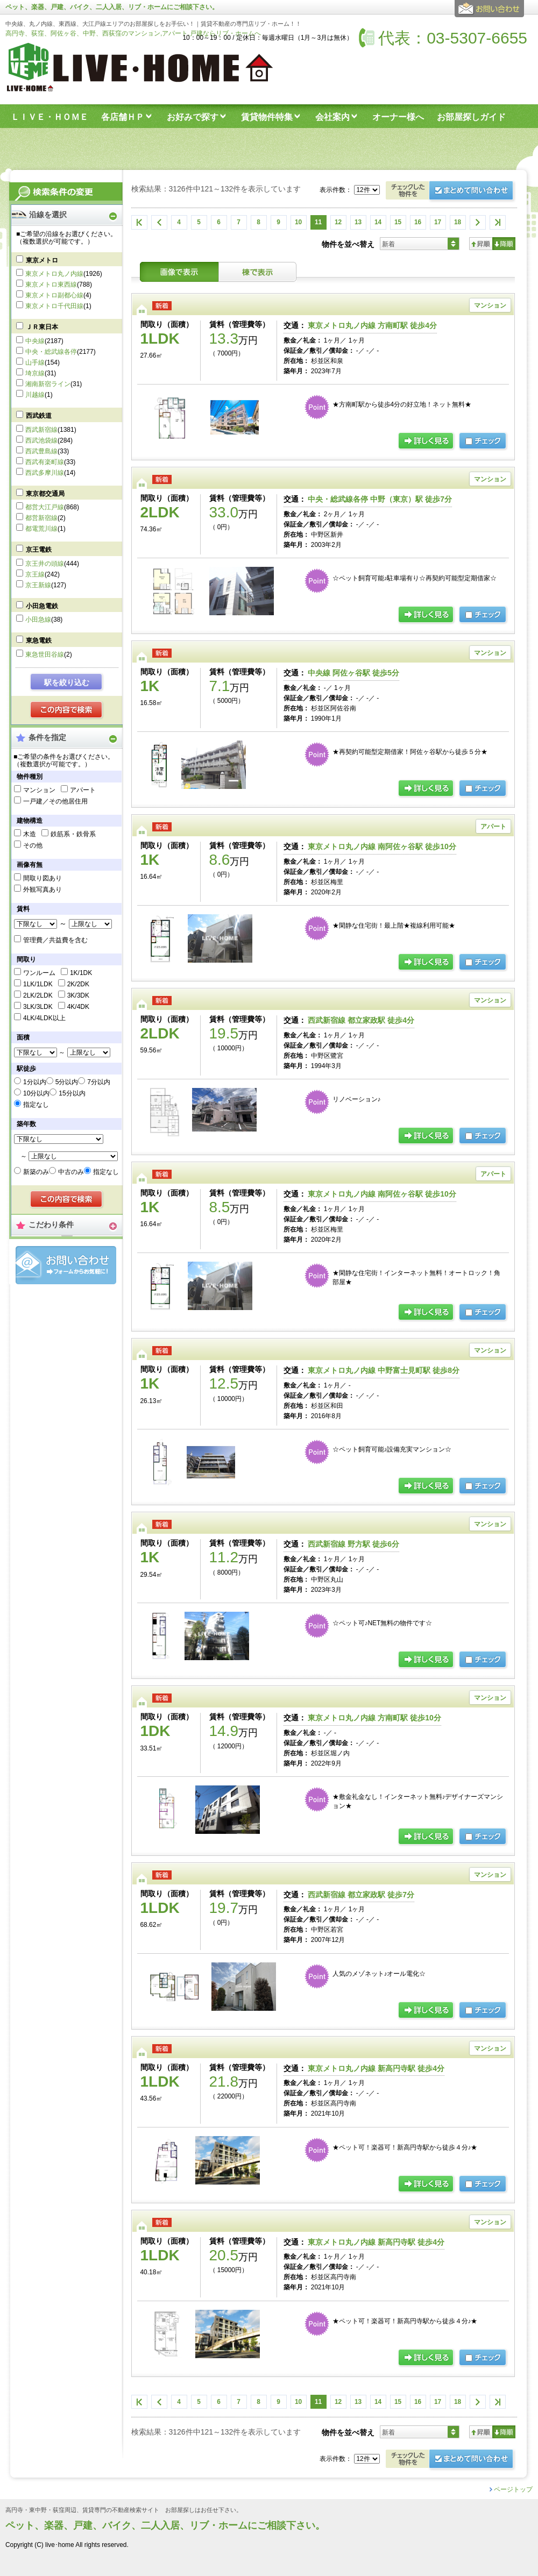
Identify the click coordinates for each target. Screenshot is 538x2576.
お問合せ (66, 1265)
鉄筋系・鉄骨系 (73, 834)
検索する (67, 710)
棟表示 (257, 272)
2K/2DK (78, 984)
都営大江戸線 (44, 507)
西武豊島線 (41, 451)
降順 (503, 243)
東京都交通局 (45, 493)
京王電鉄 (39, 549)
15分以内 (72, 1093)
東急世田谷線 (44, 654)
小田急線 (38, 619)
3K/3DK (78, 995)
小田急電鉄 (42, 606)
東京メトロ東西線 (51, 284)
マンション (39, 790)
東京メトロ (42, 260)
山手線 (35, 362)
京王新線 (38, 585)
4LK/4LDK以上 (44, 1018)
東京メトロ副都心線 (54, 295)
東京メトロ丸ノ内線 (54, 273)
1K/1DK (81, 973)
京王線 (35, 574)
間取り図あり (42, 878)
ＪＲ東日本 (42, 327)
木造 (29, 834)
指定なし (36, 1104)
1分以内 (34, 1082)
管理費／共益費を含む (55, 940)
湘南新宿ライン (47, 384)
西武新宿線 (41, 429)
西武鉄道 (39, 415)
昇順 (480, 243)
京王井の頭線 (44, 563)
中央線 (35, 341)
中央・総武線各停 (51, 351)
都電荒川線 (41, 528)
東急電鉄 (39, 640)
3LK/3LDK (38, 1007)
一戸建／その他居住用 (55, 801)
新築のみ (36, 1172)
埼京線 (35, 373)
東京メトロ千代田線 (54, 306)
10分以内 (36, 1093)
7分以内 (98, 1082)
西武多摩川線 (44, 472)
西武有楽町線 (44, 462)
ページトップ (513, 2489)
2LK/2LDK (38, 995)
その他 (33, 845)
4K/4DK (78, 1007)
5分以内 (67, 1082)
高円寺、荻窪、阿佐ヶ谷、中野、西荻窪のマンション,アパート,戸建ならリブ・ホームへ (133, 33)
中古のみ (71, 1172)
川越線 (35, 395)
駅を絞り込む (66, 682)
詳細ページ (426, 441)
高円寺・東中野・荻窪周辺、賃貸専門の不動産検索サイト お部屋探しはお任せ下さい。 (123, 2510)
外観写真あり (42, 889)
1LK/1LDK (38, 984)
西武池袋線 (41, 440)
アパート (83, 790)
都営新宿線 (41, 518)
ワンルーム (39, 973)
